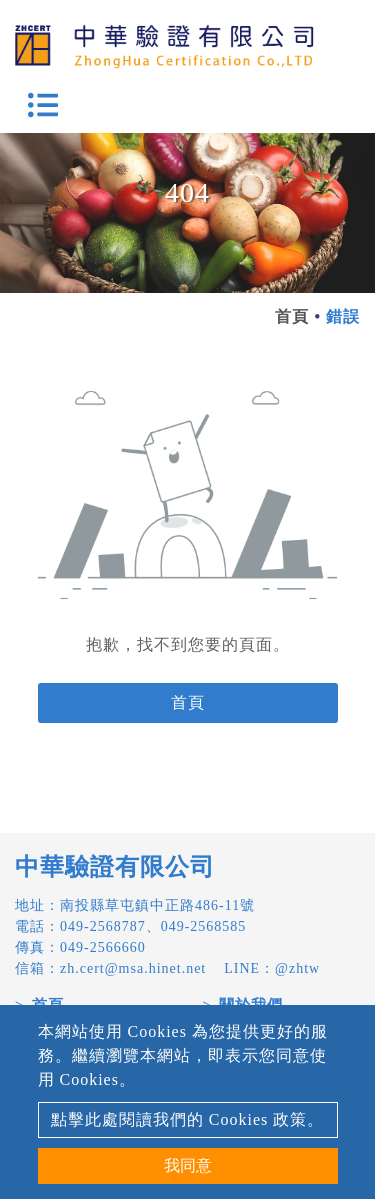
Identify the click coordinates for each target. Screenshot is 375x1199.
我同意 (188, 1165)
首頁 (292, 316)
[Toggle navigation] (43, 105)
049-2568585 (204, 926)
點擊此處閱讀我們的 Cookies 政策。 (187, 1119)
